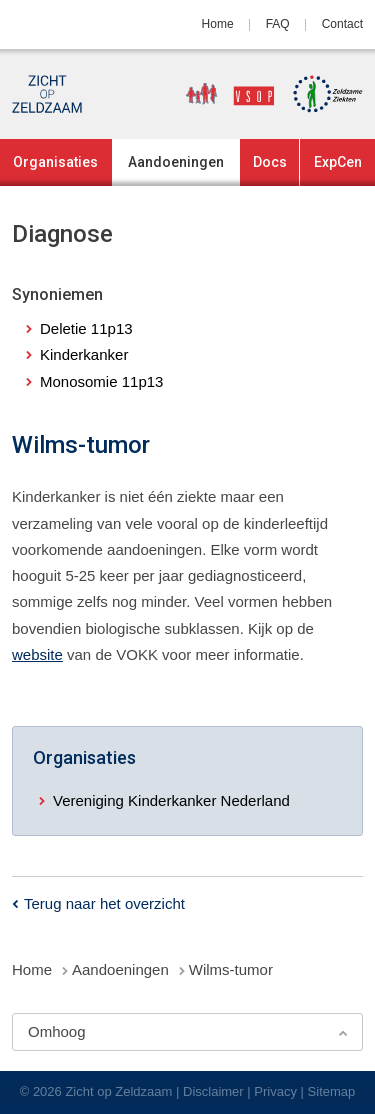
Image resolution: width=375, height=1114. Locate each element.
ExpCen (338, 162)
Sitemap (332, 1091)
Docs (270, 162)
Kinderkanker (84, 354)
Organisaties (55, 162)
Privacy (275, 1091)
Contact (342, 24)
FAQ (278, 24)
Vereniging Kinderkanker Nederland (171, 800)
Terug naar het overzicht (104, 903)
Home (218, 24)
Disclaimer (213, 1091)
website (37, 654)
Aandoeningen (176, 162)
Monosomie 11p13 (101, 381)
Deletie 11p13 (86, 328)
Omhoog (57, 1031)
